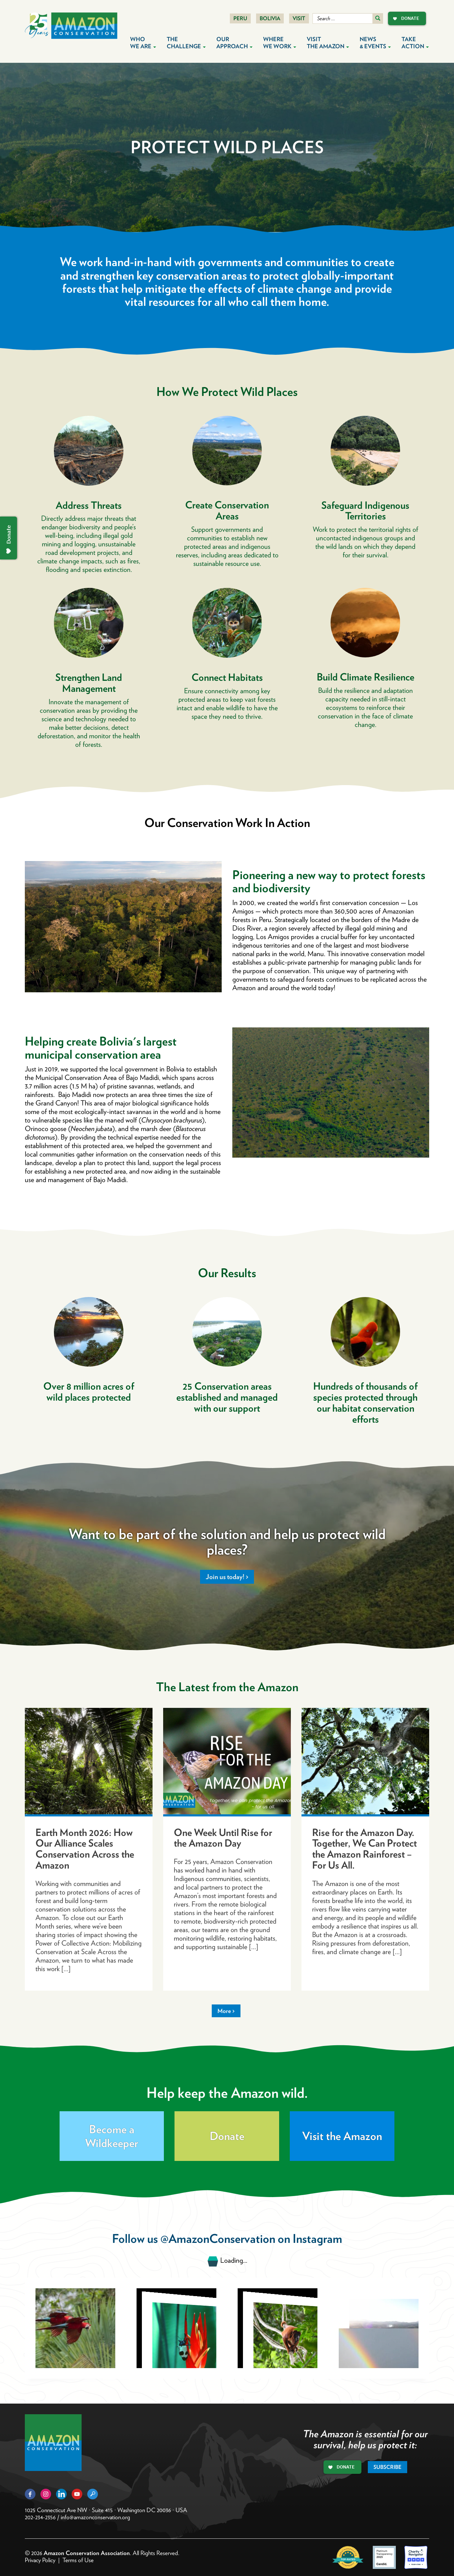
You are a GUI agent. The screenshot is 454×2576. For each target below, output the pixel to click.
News (375, 43)
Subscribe (387, 2467)
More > (226, 2010)
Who (143, 43)
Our (234, 43)
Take (415, 43)
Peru (240, 18)
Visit (299, 18)
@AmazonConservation (217, 2238)
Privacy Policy (40, 2560)
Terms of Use (78, 2560)
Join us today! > (227, 1577)
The (186, 43)
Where (279, 43)
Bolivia (270, 18)
